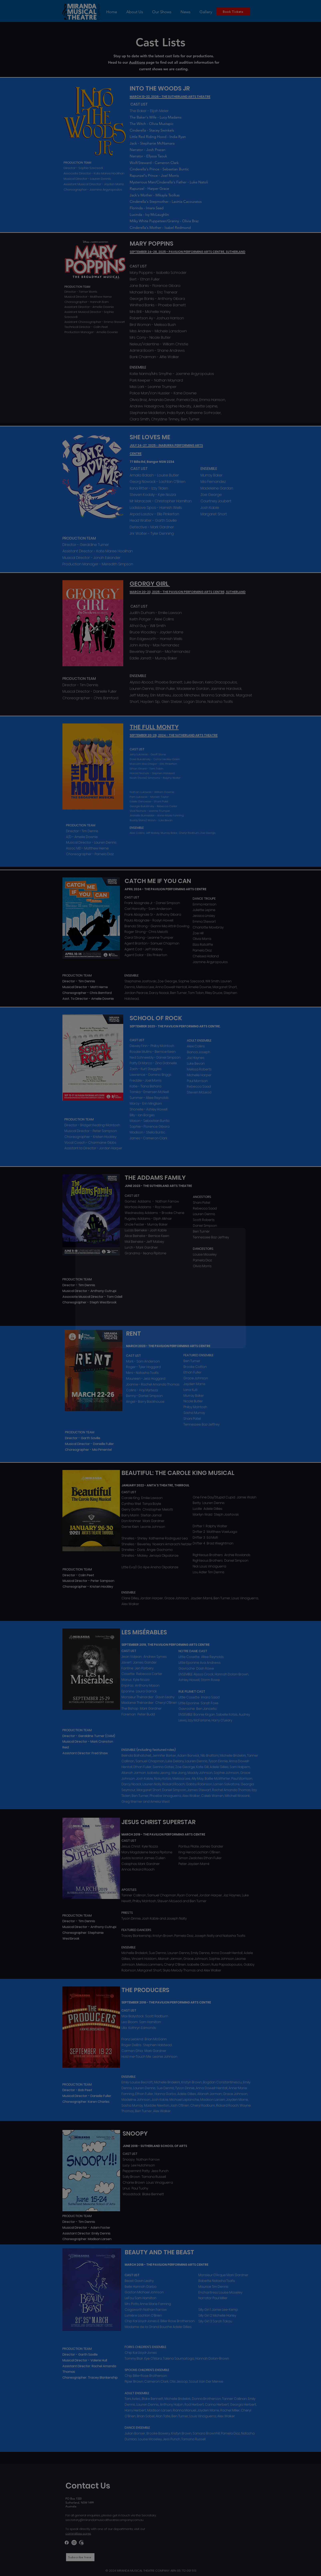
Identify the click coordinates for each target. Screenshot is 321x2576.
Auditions (137, 62)
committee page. (78, 2533)
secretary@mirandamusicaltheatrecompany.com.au (104, 2520)
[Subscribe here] (80, 2557)
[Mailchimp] (81, 2542)
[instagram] (74, 2542)
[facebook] (66, 2542)
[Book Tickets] (233, 12)
